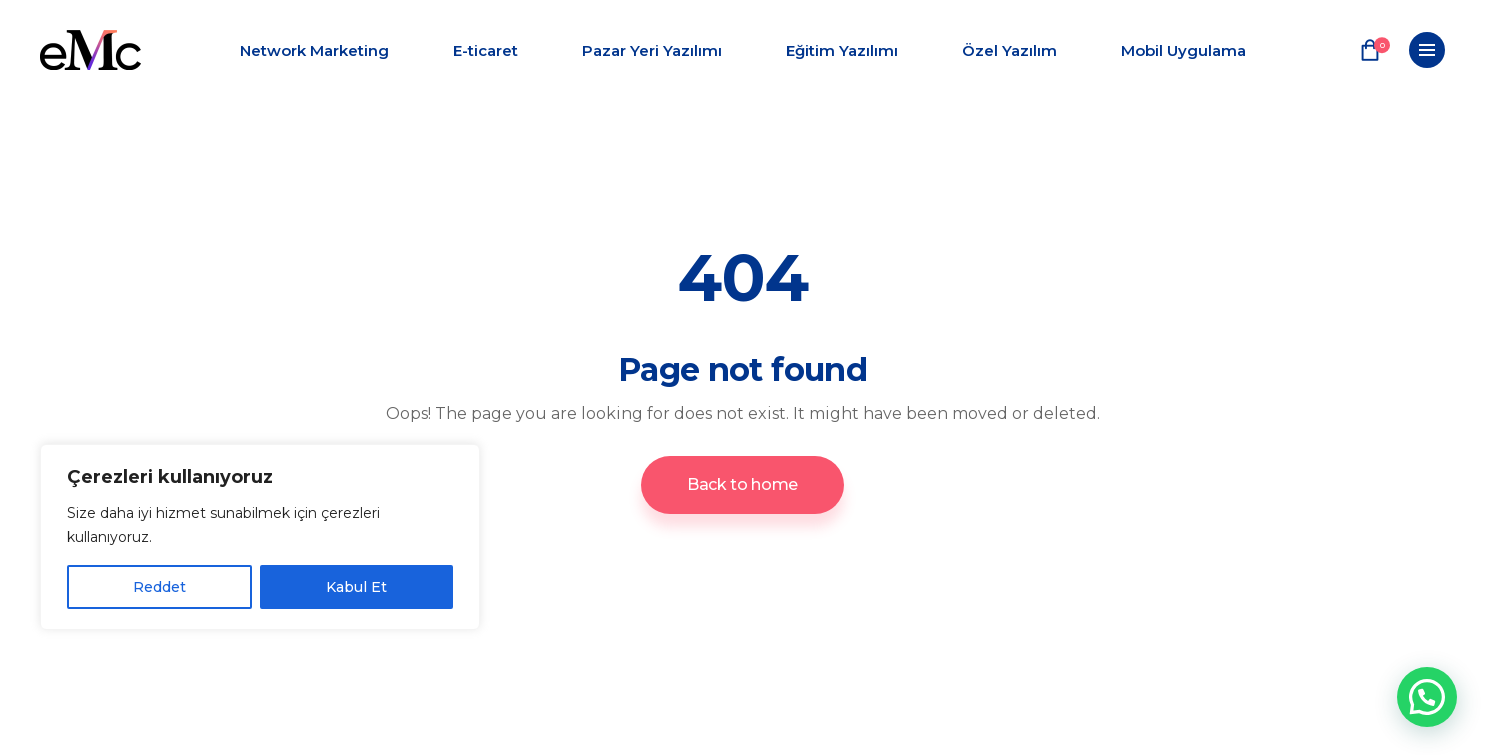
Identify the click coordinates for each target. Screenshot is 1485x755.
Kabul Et (356, 587)
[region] (260, 537)
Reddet (159, 587)
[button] (1427, 697)
